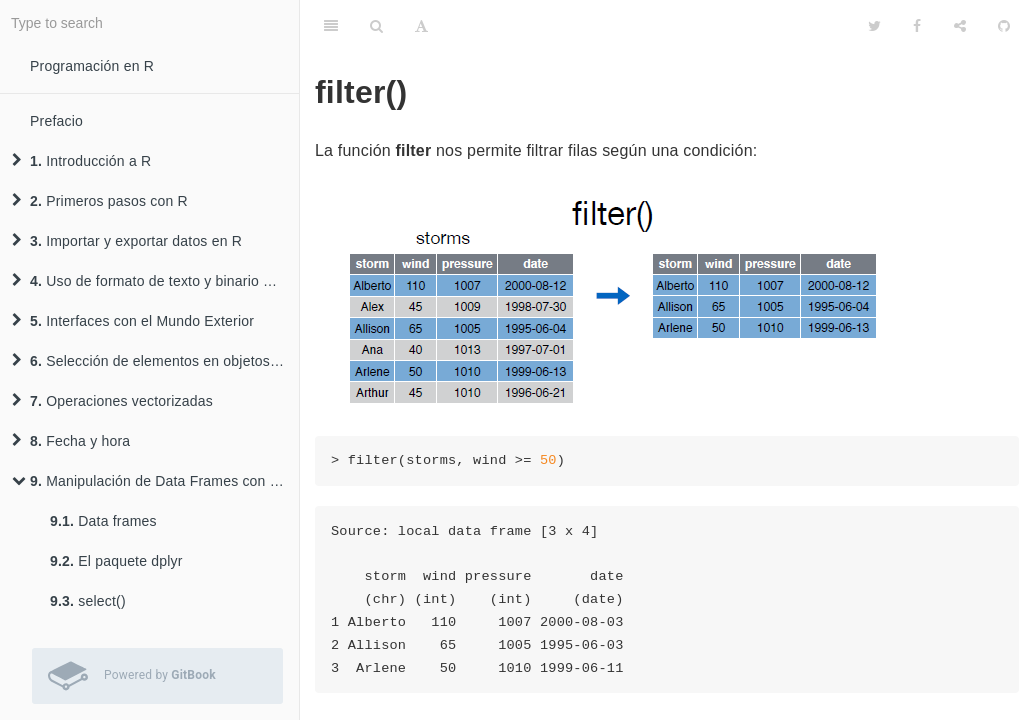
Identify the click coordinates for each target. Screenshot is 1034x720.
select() (88, 601)
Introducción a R (81, 161)
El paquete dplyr (116, 561)
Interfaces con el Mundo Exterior (133, 321)
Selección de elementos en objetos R (148, 361)
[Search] (376, 25)
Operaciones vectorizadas (112, 401)
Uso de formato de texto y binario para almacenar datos (155, 281)
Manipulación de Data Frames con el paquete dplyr (155, 481)
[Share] (960, 25)
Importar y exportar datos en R (127, 241)
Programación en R (92, 66)
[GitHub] (1004, 25)
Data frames (103, 521)
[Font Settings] (421, 25)
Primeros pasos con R (100, 201)
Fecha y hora (71, 441)
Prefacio (56, 121)
